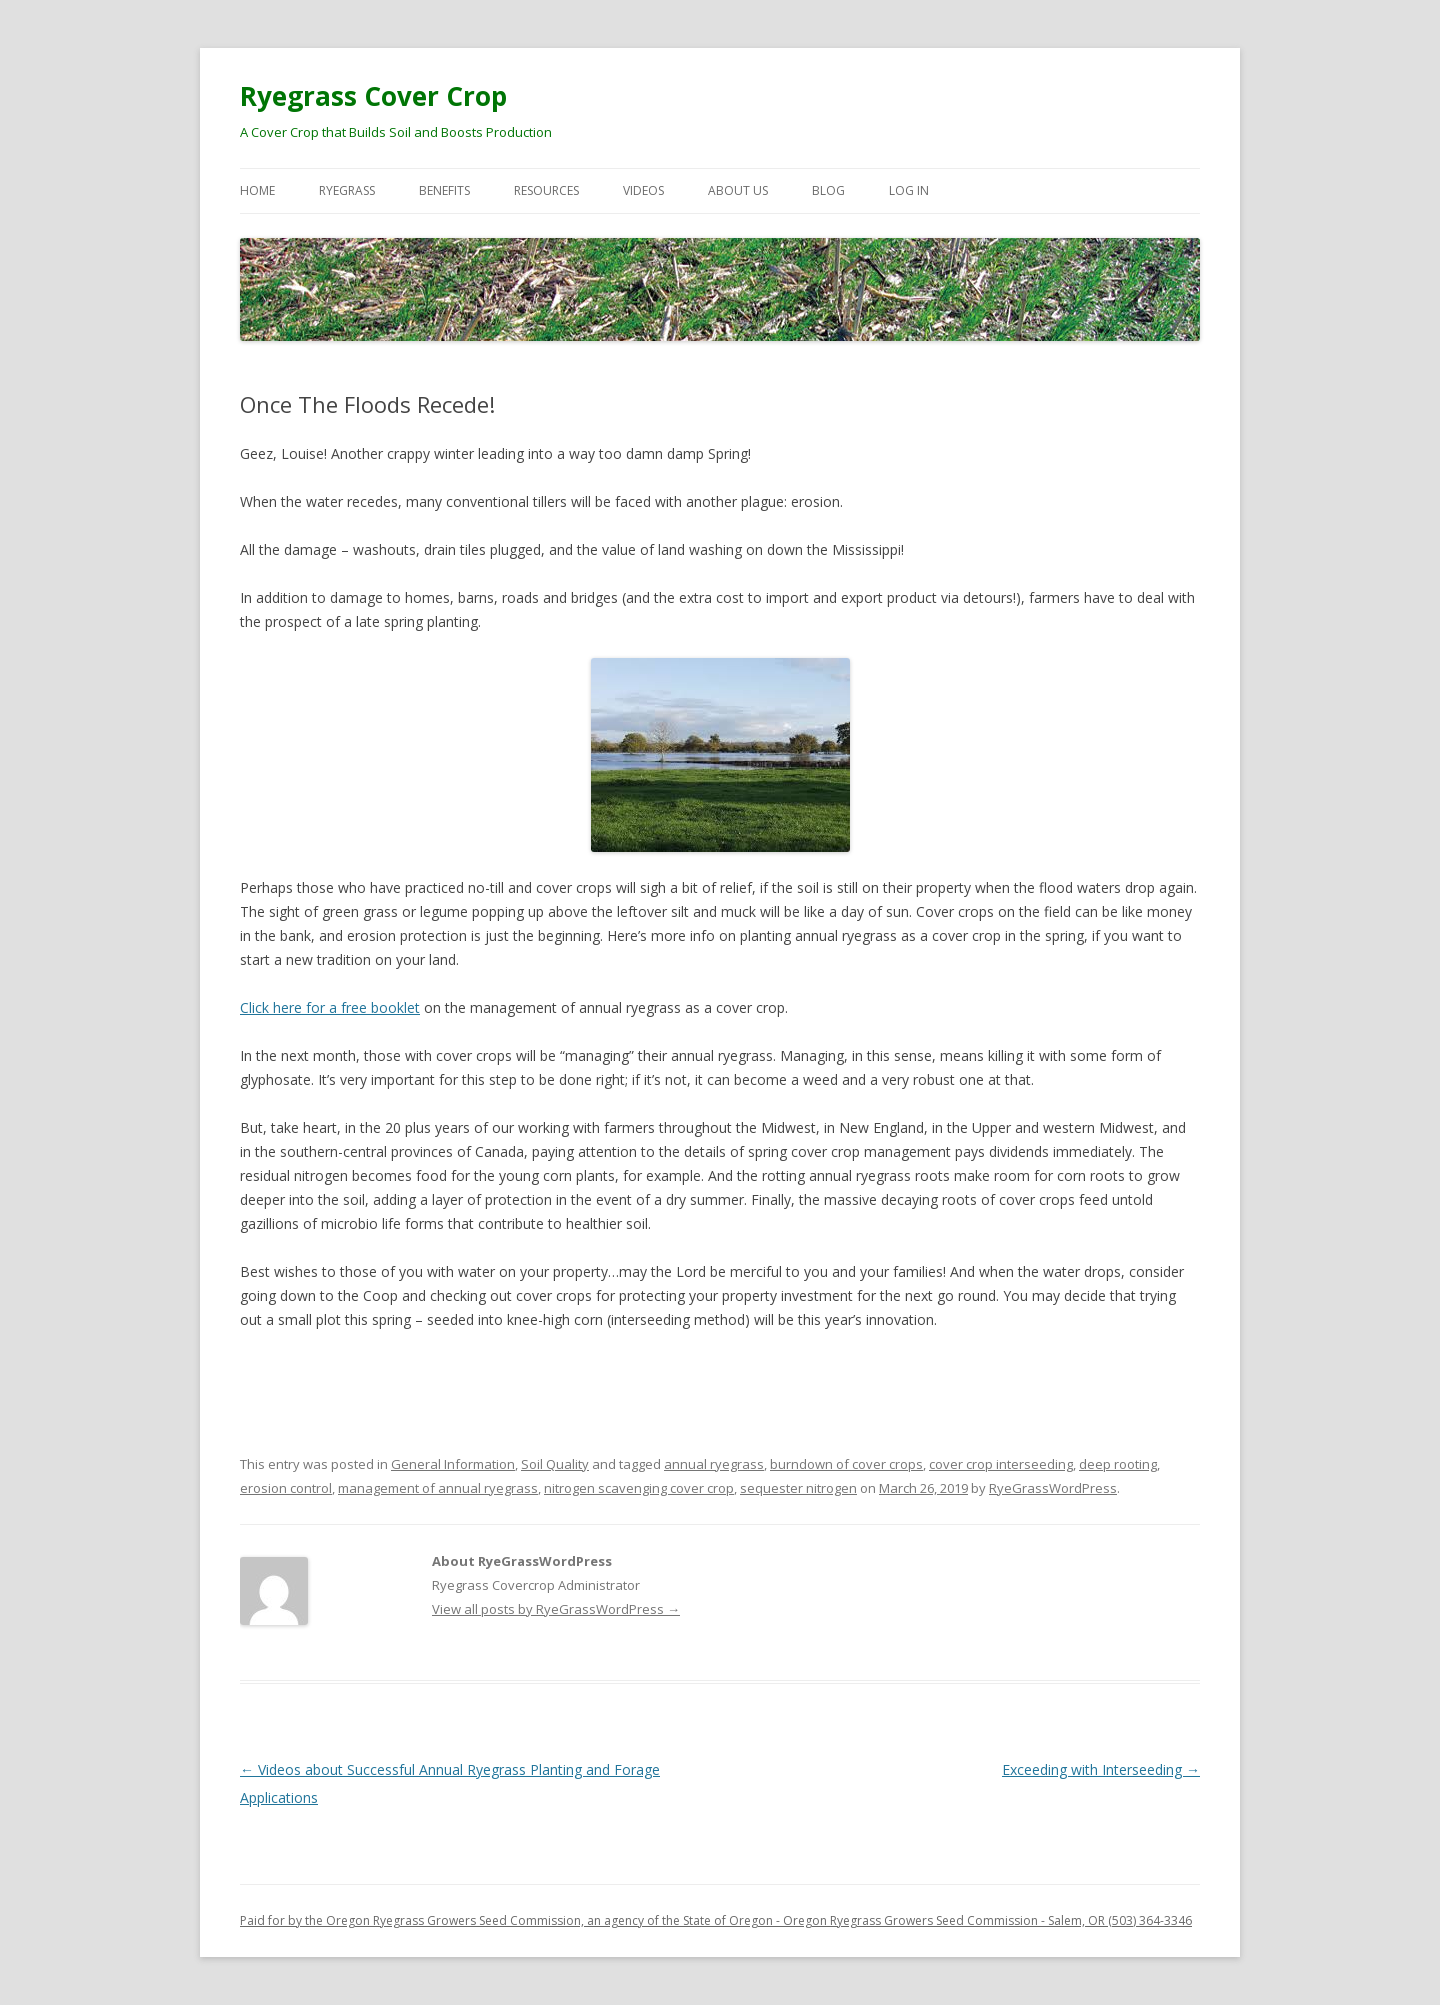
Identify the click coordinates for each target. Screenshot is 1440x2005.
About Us (738, 190)
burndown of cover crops (846, 1464)
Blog (828, 190)
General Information (453, 1464)
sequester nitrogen (798, 1488)
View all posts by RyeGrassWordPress (556, 1609)
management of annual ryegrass (438, 1488)
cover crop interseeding (1001, 1464)
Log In (909, 190)
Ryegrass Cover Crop (373, 96)
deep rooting (1118, 1464)
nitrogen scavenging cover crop (639, 1488)
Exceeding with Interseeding (1101, 1769)
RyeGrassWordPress (1053, 1488)
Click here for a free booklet (330, 1007)
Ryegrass (347, 190)
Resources (546, 190)
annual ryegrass (714, 1464)
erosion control (286, 1488)
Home (257, 190)
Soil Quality (555, 1464)
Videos (643, 190)
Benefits (444, 190)
